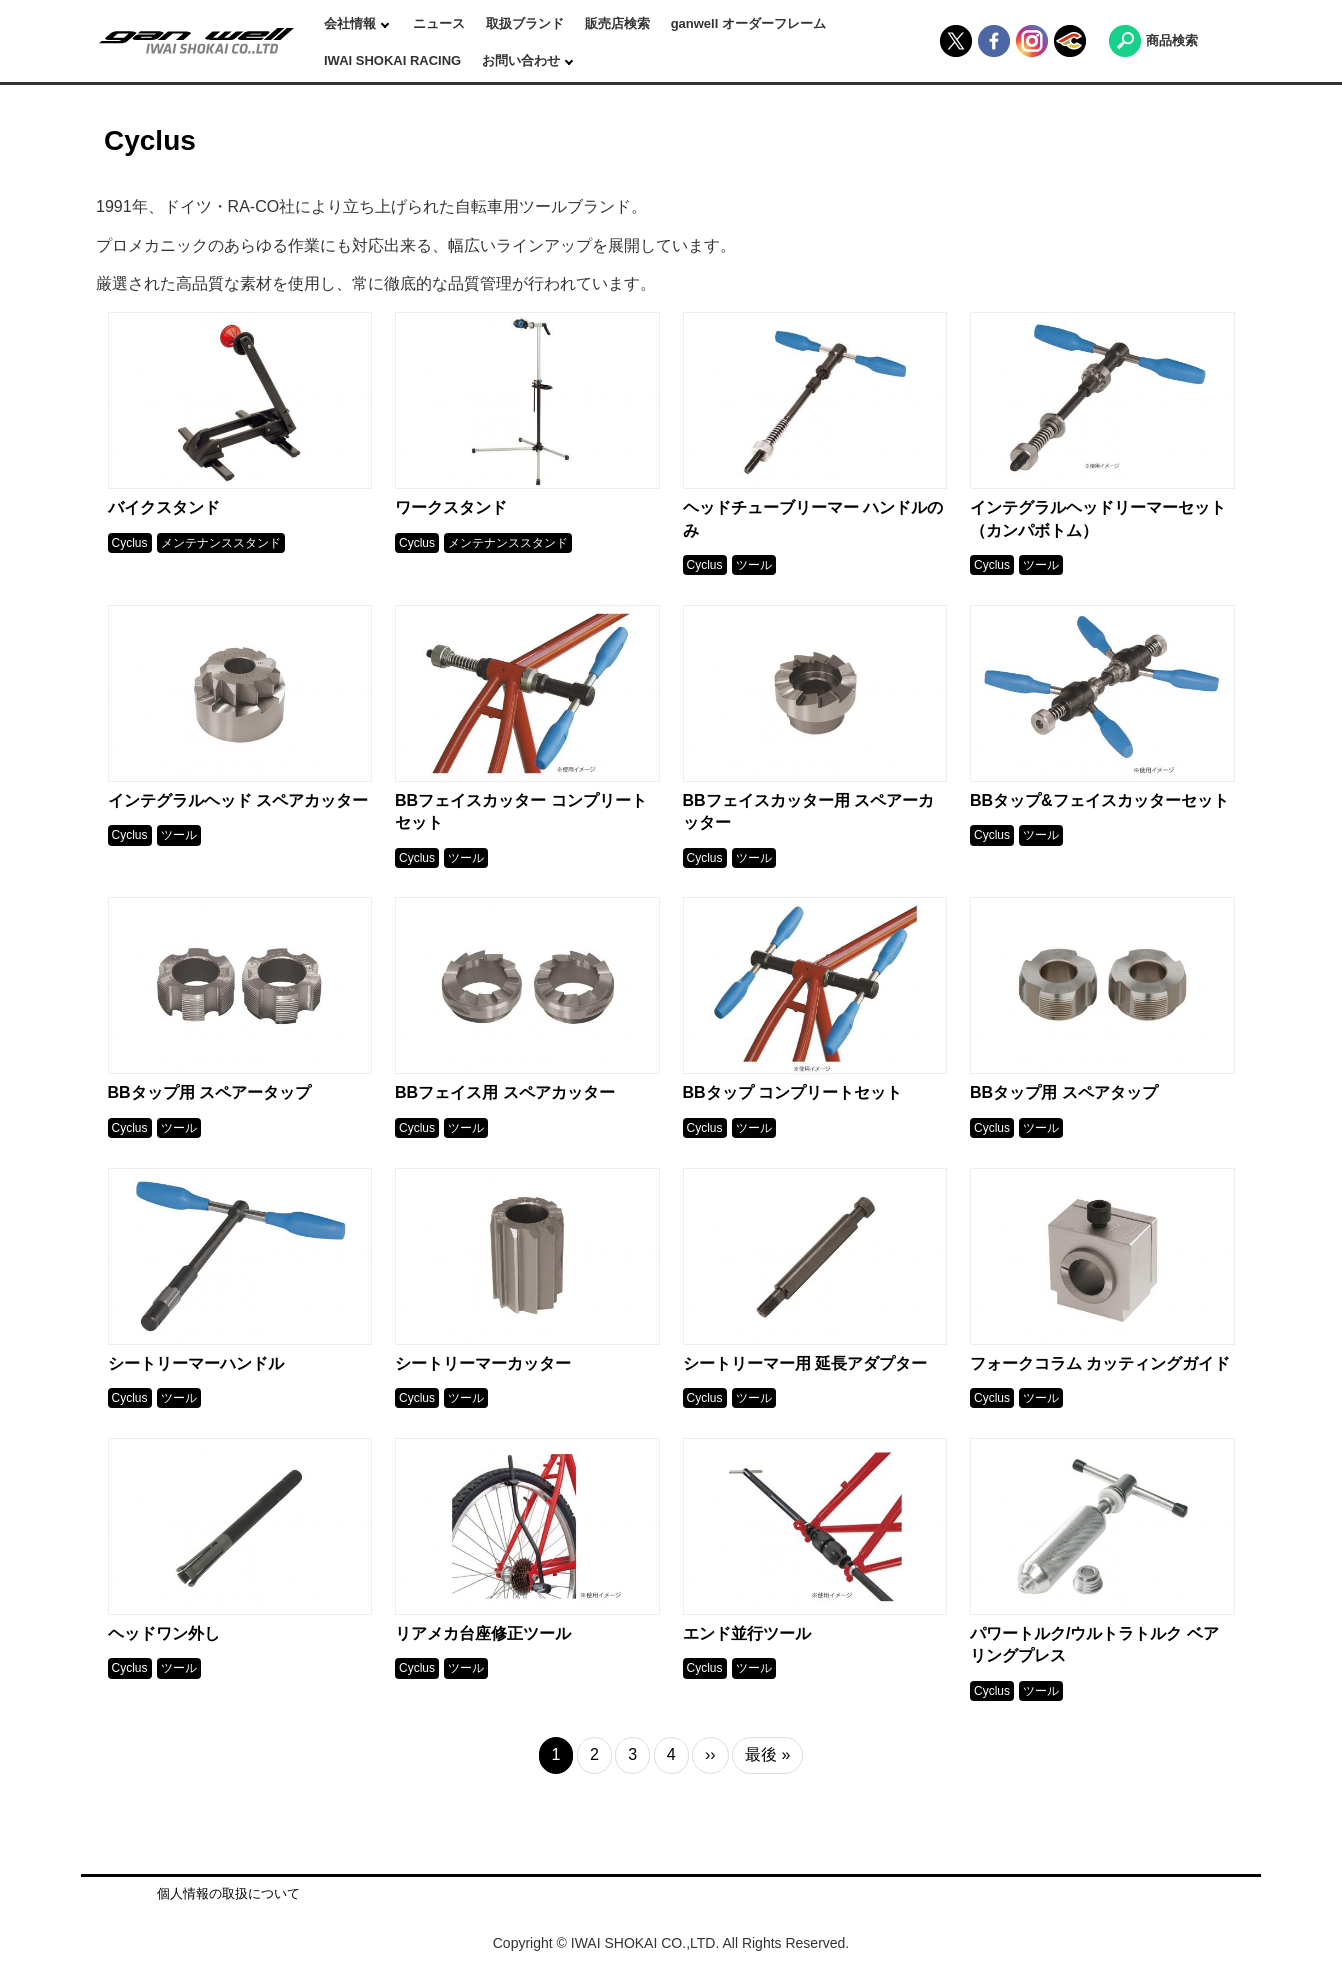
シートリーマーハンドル (196, 1363)
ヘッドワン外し (164, 1633)
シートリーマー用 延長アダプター (805, 1363)
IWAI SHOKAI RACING (392, 60)
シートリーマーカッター (483, 1363)
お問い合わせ (523, 60)
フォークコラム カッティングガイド (1100, 1363)
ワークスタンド (451, 507)
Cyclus (130, 543)
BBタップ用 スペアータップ (210, 1092)
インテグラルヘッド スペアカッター (238, 800)
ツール (754, 565)
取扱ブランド (525, 23)
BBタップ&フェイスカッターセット (1099, 800)
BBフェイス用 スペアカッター (505, 1092)
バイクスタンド (164, 507)
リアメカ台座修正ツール (483, 1633)
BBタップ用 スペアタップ (1064, 1092)
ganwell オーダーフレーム (748, 23)
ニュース (439, 23)
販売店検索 (617, 23)
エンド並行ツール (747, 1633)
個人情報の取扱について (228, 1893)
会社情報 (352, 23)
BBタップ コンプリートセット (793, 1092)
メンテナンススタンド (221, 543)
